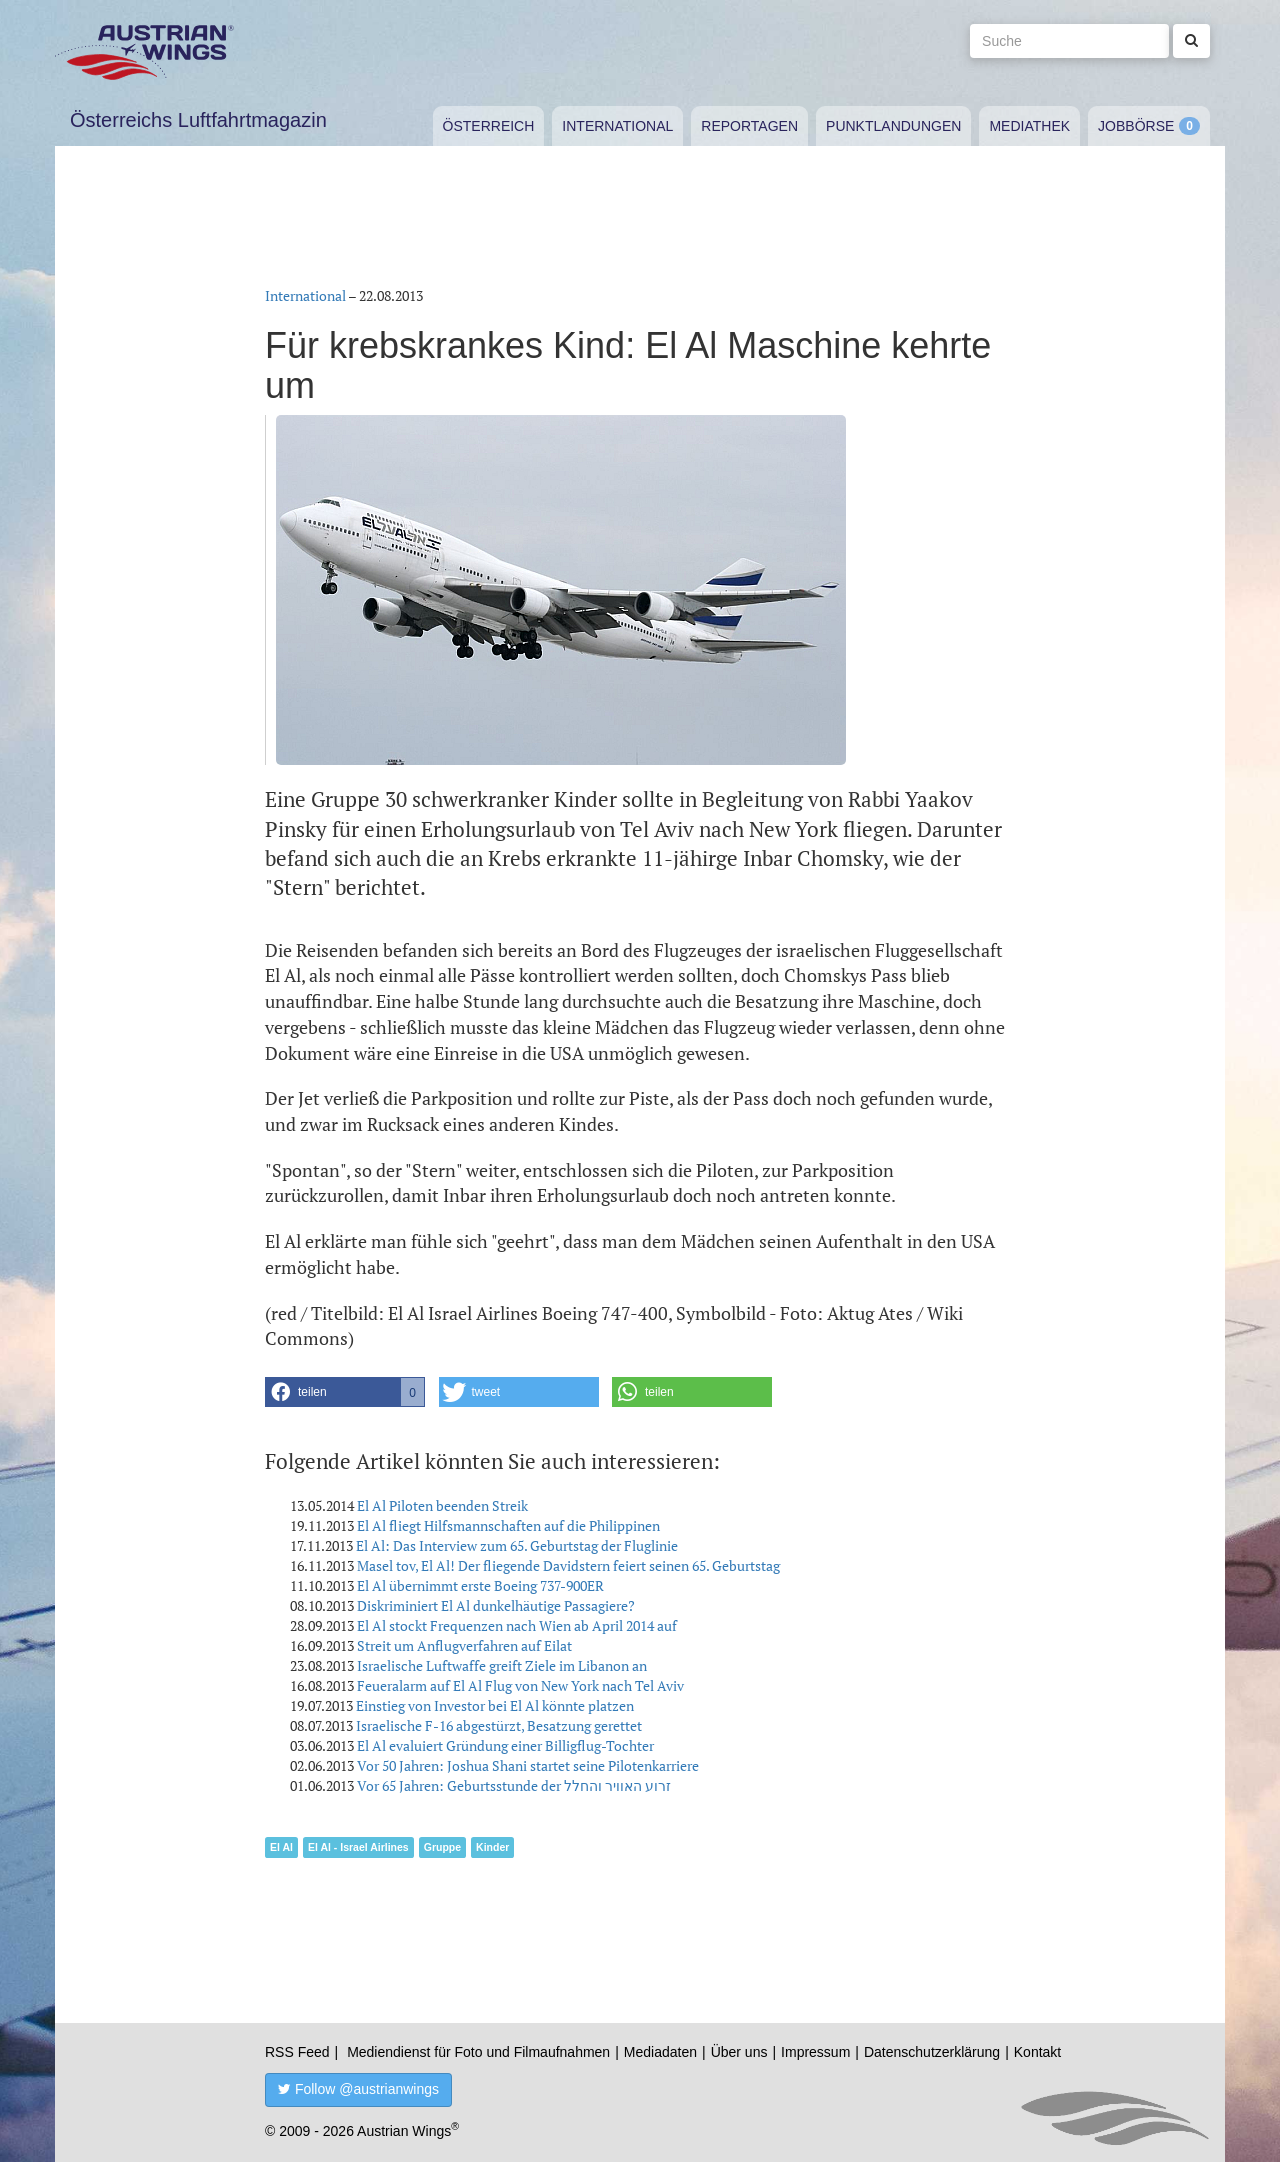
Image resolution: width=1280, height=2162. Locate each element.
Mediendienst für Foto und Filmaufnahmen (478, 2052)
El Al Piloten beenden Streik (442, 1505)
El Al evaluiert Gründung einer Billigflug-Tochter (505, 1745)
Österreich (489, 126)
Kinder (492, 1847)
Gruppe (442, 1847)
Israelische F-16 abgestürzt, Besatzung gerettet (499, 1725)
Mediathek (1029, 126)
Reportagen (749, 126)
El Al (281, 1847)
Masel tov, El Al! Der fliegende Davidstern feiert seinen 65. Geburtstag (568, 1565)
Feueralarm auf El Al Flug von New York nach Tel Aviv (520, 1685)
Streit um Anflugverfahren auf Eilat (464, 1645)
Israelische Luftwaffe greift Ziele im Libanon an (502, 1665)
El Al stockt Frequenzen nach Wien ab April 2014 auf (517, 1625)
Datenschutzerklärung (932, 2052)
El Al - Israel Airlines (358, 1847)
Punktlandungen (893, 126)
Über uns (739, 2052)
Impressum (815, 2052)
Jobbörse (1136, 126)
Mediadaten (660, 2052)
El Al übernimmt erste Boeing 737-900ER (480, 1585)
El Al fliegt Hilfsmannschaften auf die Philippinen (508, 1525)
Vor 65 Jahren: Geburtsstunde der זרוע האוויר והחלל (514, 1785)
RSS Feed (297, 2052)
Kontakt (1037, 2052)
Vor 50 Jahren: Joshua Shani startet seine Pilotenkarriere (528, 1765)
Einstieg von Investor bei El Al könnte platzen (495, 1705)
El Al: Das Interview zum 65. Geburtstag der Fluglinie (517, 1545)
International (617, 126)
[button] (345, 1392)
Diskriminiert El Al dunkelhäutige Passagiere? (496, 1605)
